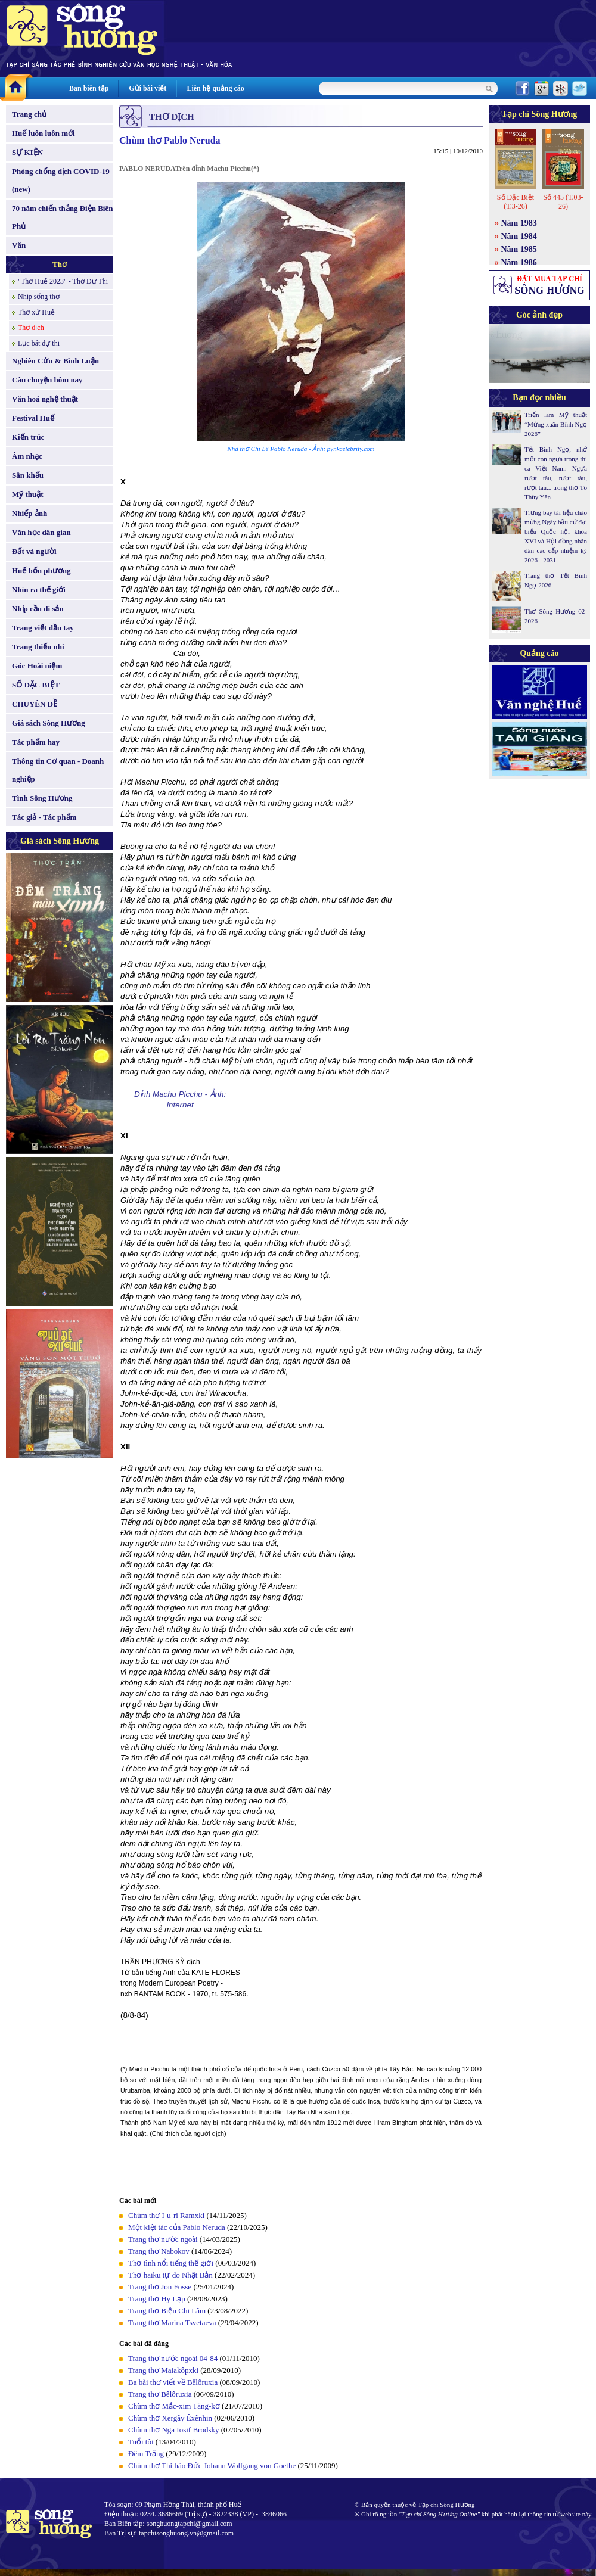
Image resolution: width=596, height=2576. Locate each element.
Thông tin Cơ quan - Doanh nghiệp (58, 770)
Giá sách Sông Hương (48, 722)
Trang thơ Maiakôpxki (164, 2370)
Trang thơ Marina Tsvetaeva (172, 2322)
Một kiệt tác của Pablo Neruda (176, 2227)
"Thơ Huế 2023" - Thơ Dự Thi (63, 281)
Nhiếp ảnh (29, 513)
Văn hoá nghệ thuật (45, 398)
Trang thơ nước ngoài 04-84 (173, 2358)
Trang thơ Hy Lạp (156, 2298)
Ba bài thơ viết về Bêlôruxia (173, 2382)
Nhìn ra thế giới (39, 589)
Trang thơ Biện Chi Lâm (167, 2310)
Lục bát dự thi (39, 343)
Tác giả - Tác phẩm (44, 817)
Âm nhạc (27, 456)
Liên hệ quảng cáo (215, 88)
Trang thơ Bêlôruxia (159, 2394)
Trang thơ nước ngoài (163, 2239)
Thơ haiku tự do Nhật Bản (170, 2274)
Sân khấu (28, 475)
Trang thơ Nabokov (159, 2251)
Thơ (59, 264)
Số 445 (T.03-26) (563, 201)
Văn (19, 245)
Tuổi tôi (141, 2441)
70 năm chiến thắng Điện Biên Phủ (62, 217)
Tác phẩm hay (36, 742)
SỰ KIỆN (27, 152)
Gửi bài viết (147, 88)
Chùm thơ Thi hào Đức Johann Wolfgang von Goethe (212, 2465)
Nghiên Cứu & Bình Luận (55, 360)
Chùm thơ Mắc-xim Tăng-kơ (174, 2405)
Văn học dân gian (41, 532)
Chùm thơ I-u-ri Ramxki (166, 2215)
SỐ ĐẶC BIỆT (36, 684)
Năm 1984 (519, 236)
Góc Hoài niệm (37, 665)
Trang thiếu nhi (38, 646)
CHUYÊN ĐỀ (34, 703)
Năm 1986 (519, 262)
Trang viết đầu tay (43, 627)
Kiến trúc (28, 437)
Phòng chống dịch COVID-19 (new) (61, 180)
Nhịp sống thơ (39, 297)
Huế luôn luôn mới (43, 133)
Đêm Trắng (146, 2453)
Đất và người (34, 551)
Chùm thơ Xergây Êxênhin (170, 2417)
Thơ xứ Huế (36, 312)
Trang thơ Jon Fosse (159, 2286)
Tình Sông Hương (42, 798)
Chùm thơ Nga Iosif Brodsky (173, 2429)
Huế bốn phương (41, 570)
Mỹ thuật (28, 494)
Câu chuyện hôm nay (47, 379)
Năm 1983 (519, 223)
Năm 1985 (519, 249)
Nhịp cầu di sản (38, 608)
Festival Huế (33, 417)
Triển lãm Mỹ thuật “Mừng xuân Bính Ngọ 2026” (555, 424)
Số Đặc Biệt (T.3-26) (515, 201)
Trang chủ (29, 114)
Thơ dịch (31, 327)
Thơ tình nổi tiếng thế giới (170, 2262)
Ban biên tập (88, 88)
